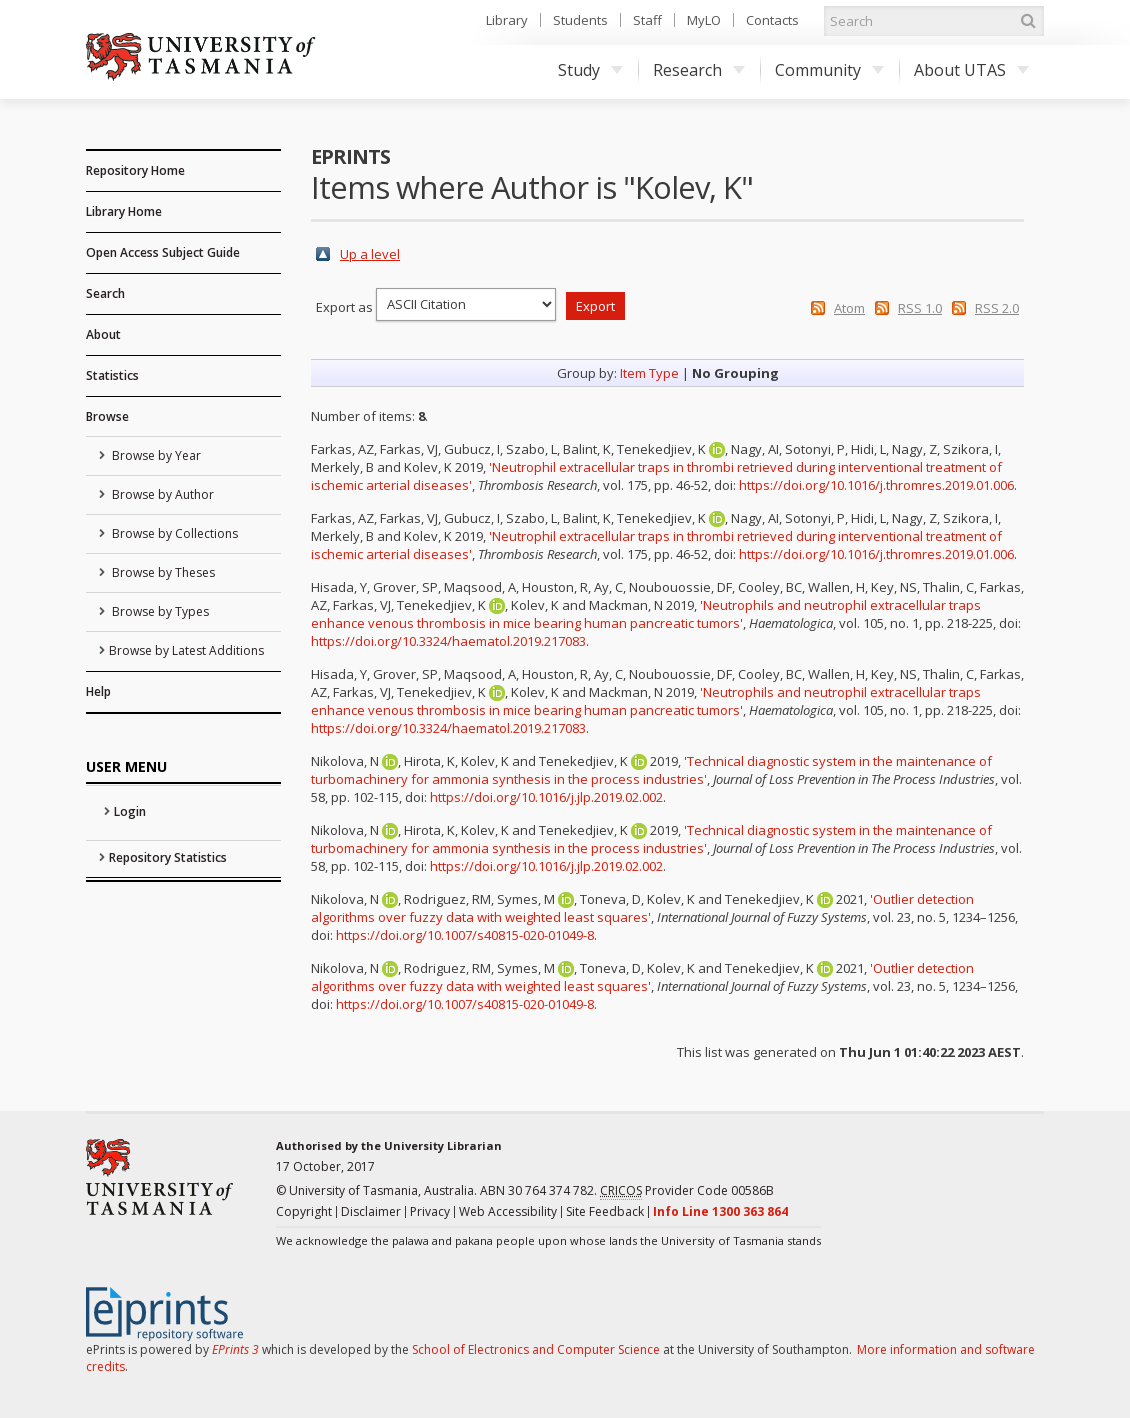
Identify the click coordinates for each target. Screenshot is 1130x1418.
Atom (849, 308)
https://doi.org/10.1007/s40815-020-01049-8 (465, 935)
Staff (647, 20)
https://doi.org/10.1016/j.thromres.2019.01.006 (876, 485)
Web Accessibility (508, 1211)
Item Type (649, 373)
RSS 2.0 (997, 308)
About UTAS (971, 70)
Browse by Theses (162, 572)
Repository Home (135, 170)
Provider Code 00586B (687, 1191)
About (103, 334)
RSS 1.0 (920, 308)
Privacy (430, 1211)
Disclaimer (371, 1211)
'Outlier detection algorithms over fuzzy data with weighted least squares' (642, 908)
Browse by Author (161, 494)
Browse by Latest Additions (186, 650)
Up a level (370, 254)
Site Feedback (605, 1211)
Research (699, 70)
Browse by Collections (173, 533)
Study (590, 70)
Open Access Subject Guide (163, 252)
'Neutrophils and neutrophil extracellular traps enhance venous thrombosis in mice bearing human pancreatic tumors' (646, 614)
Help (98, 691)
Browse (107, 416)
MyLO (704, 20)
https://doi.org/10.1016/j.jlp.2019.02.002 (546, 797)
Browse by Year (155, 455)
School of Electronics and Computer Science (536, 1349)
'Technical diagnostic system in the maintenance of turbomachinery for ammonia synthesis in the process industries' (651, 770)
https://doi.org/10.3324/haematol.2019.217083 (448, 641)
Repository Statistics (168, 857)
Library (507, 20)
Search (105, 293)
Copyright (304, 1211)
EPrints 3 (235, 1349)
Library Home (124, 211)
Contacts (772, 20)
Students (580, 20)
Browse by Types (159, 611)
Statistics (112, 375)
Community (829, 70)
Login (130, 811)
